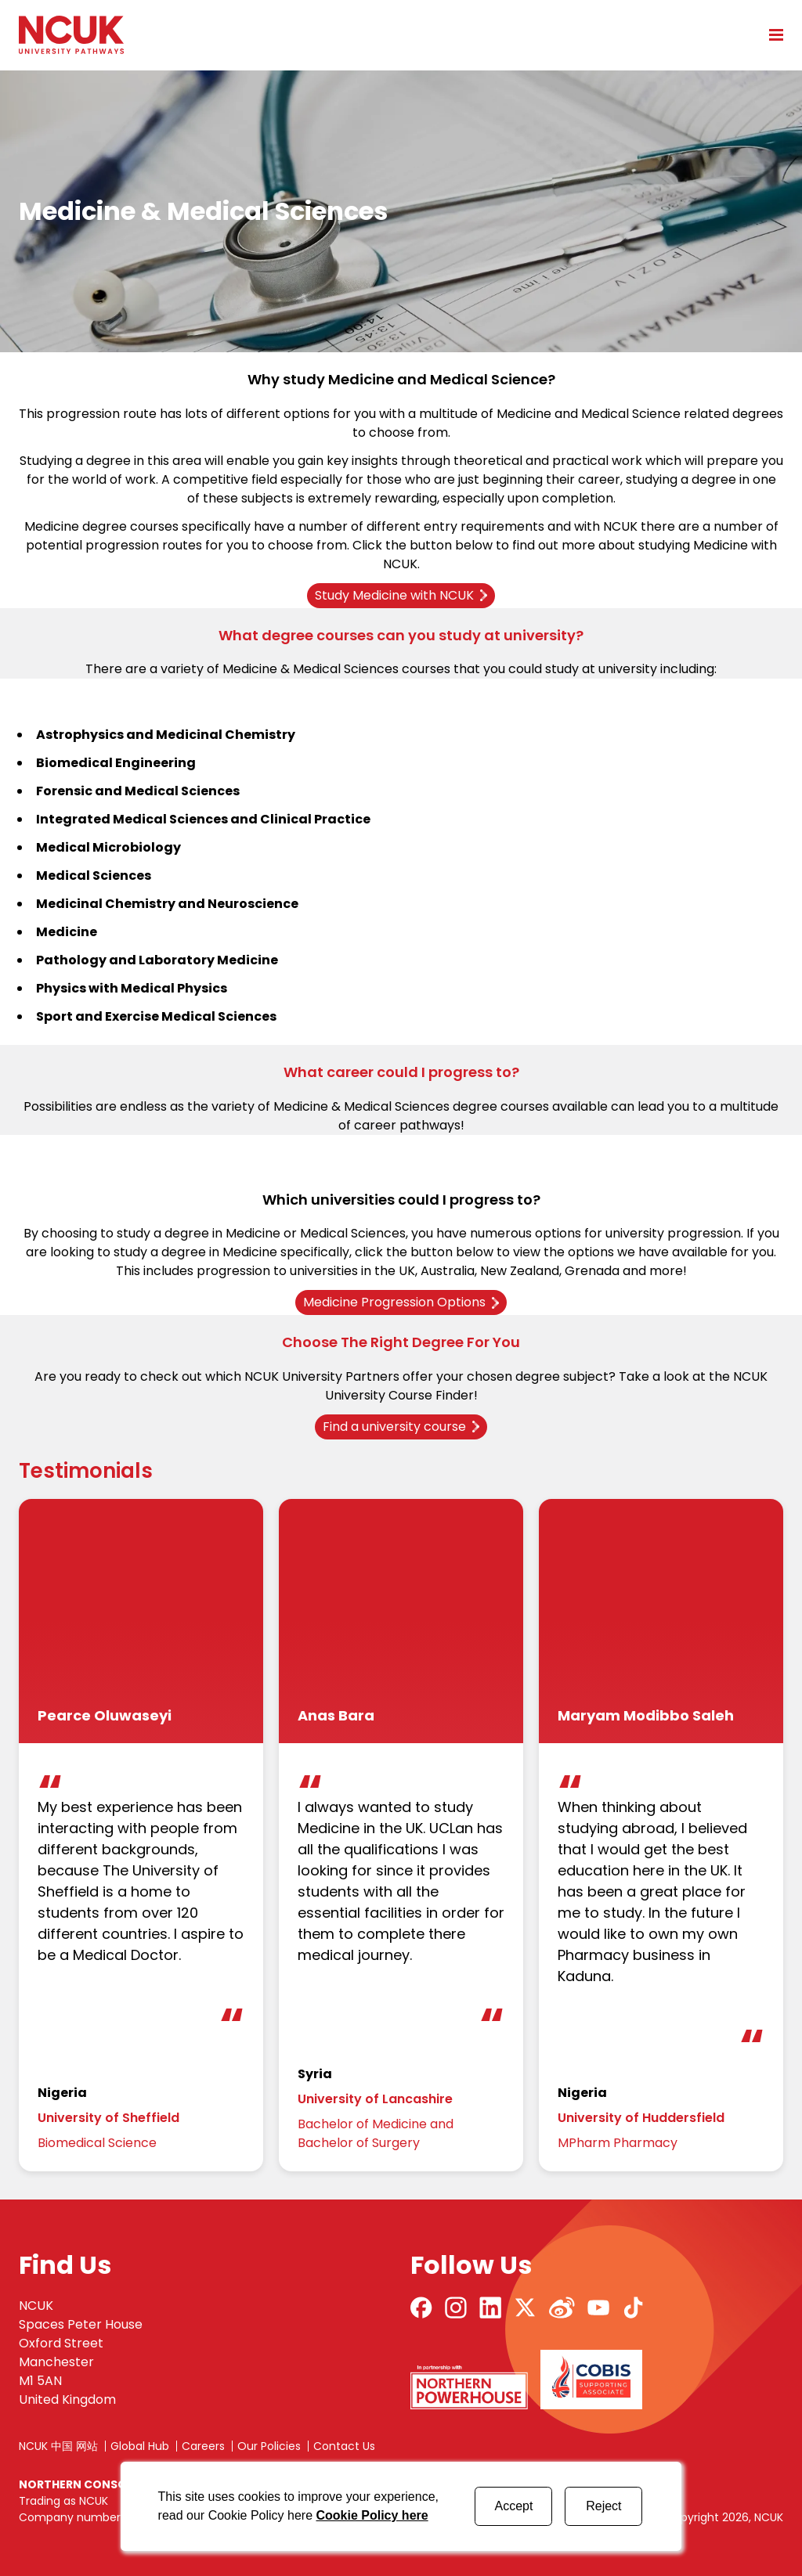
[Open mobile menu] (770, 34)
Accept (513, 2506)
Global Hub (139, 2446)
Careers (203, 2446)
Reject (603, 2506)
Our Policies (269, 2446)
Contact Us (344, 2446)
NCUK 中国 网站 (58, 2446)
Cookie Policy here (372, 2515)
